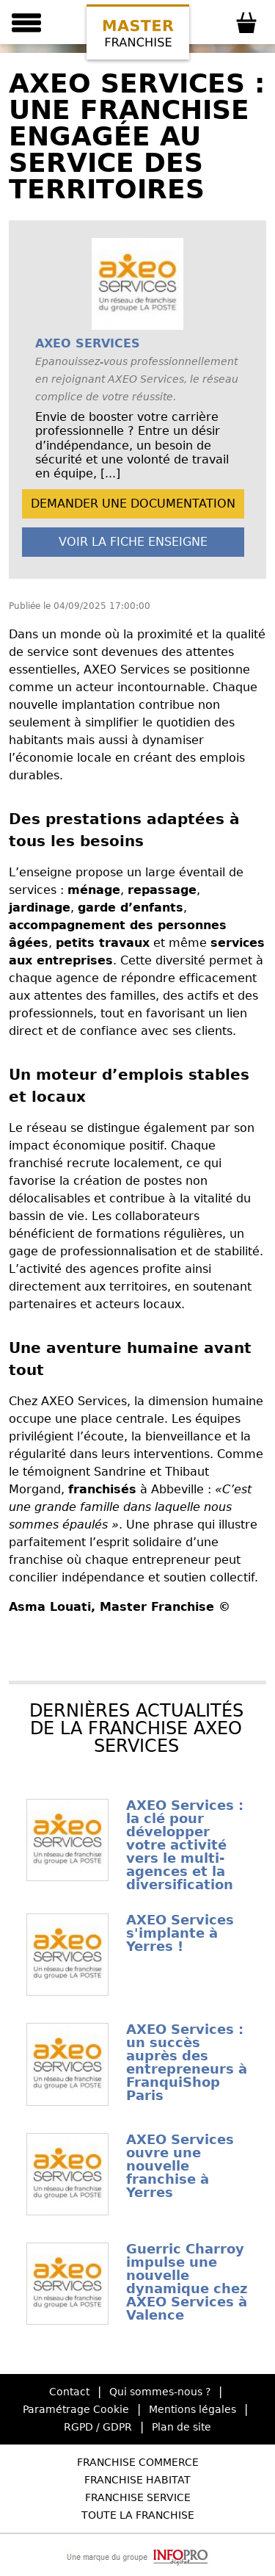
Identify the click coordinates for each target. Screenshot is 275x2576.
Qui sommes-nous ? (159, 2392)
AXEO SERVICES (87, 343)
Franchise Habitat (137, 2480)
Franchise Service (138, 2497)
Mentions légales (192, 2409)
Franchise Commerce (138, 2462)
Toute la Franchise (137, 2515)
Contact (69, 2392)
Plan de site (181, 2427)
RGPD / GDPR (98, 2427)
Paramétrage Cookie (76, 2409)
